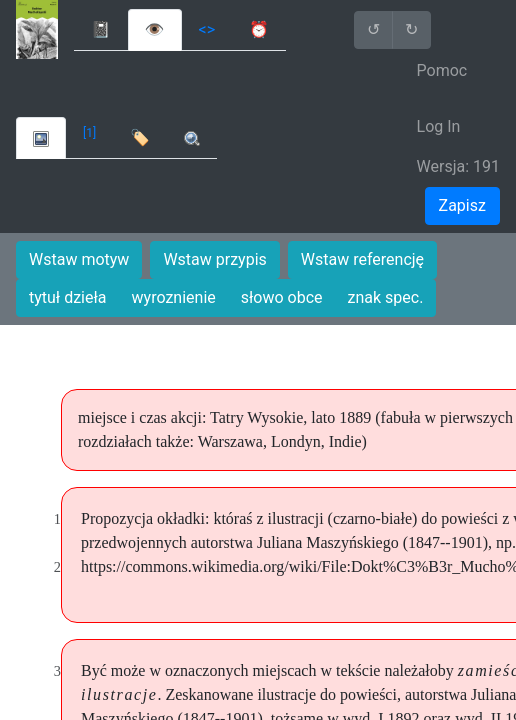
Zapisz (462, 205)
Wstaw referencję (362, 259)
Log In (439, 126)
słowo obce (282, 297)
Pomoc (442, 70)
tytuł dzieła (68, 297)
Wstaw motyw (79, 259)
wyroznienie (174, 297)
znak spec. (386, 297)
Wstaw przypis (214, 259)
